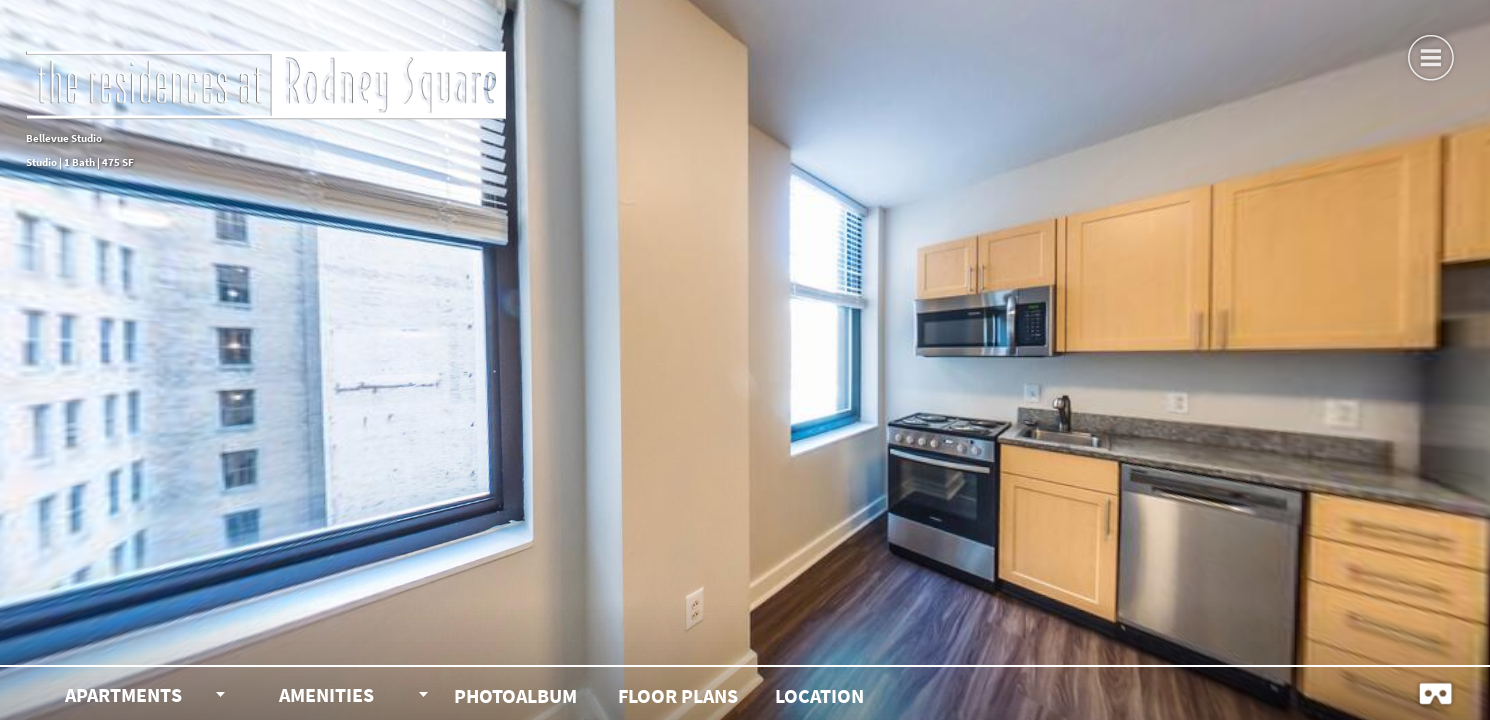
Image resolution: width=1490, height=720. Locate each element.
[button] (1430, 55)
